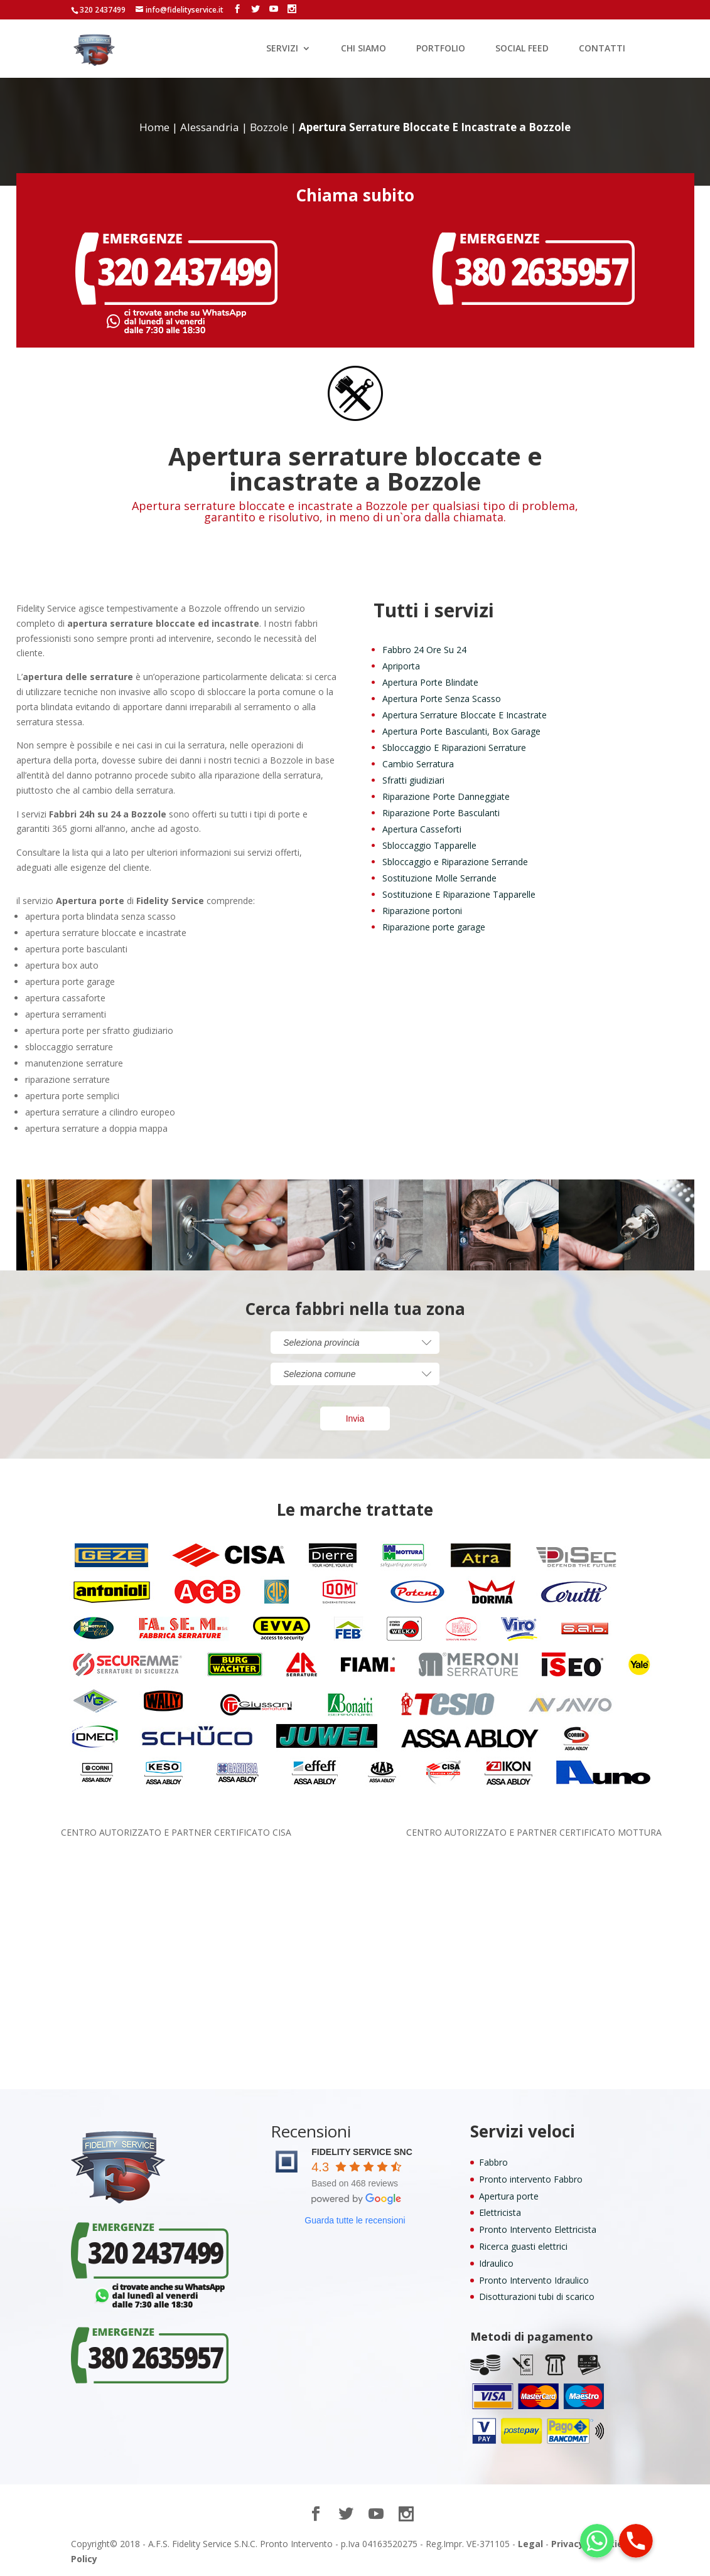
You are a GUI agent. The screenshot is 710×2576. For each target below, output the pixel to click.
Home (154, 127)
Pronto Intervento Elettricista (537, 2229)
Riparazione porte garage (433, 927)
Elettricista (500, 2212)
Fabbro (493, 2162)
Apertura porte (509, 2196)
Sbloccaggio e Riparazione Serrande (455, 862)
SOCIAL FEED (522, 49)
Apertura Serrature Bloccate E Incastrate (464, 715)
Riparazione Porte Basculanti (441, 813)
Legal (530, 2544)
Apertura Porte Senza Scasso (441, 699)
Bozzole (269, 127)
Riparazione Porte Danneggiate (446, 796)
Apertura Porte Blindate (430, 682)
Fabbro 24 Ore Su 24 (424, 650)
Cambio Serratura (418, 764)
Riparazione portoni (422, 911)
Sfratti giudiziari (413, 780)
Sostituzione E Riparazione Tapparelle (458, 894)
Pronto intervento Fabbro (531, 2179)
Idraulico (496, 2263)
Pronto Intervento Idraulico (534, 2280)
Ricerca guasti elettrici (523, 2246)
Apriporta (401, 666)
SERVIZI (282, 49)
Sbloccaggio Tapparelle (429, 845)
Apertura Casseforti (421, 829)
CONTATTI (602, 49)
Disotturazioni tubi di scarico (536, 2296)
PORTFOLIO (440, 49)
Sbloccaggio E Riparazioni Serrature (454, 747)
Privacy (567, 2544)
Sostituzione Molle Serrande (439, 878)
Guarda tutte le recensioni (354, 2220)
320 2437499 (103, 9)
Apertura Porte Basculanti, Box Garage (461, 731)
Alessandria (209, 127)
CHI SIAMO (363, 49)
